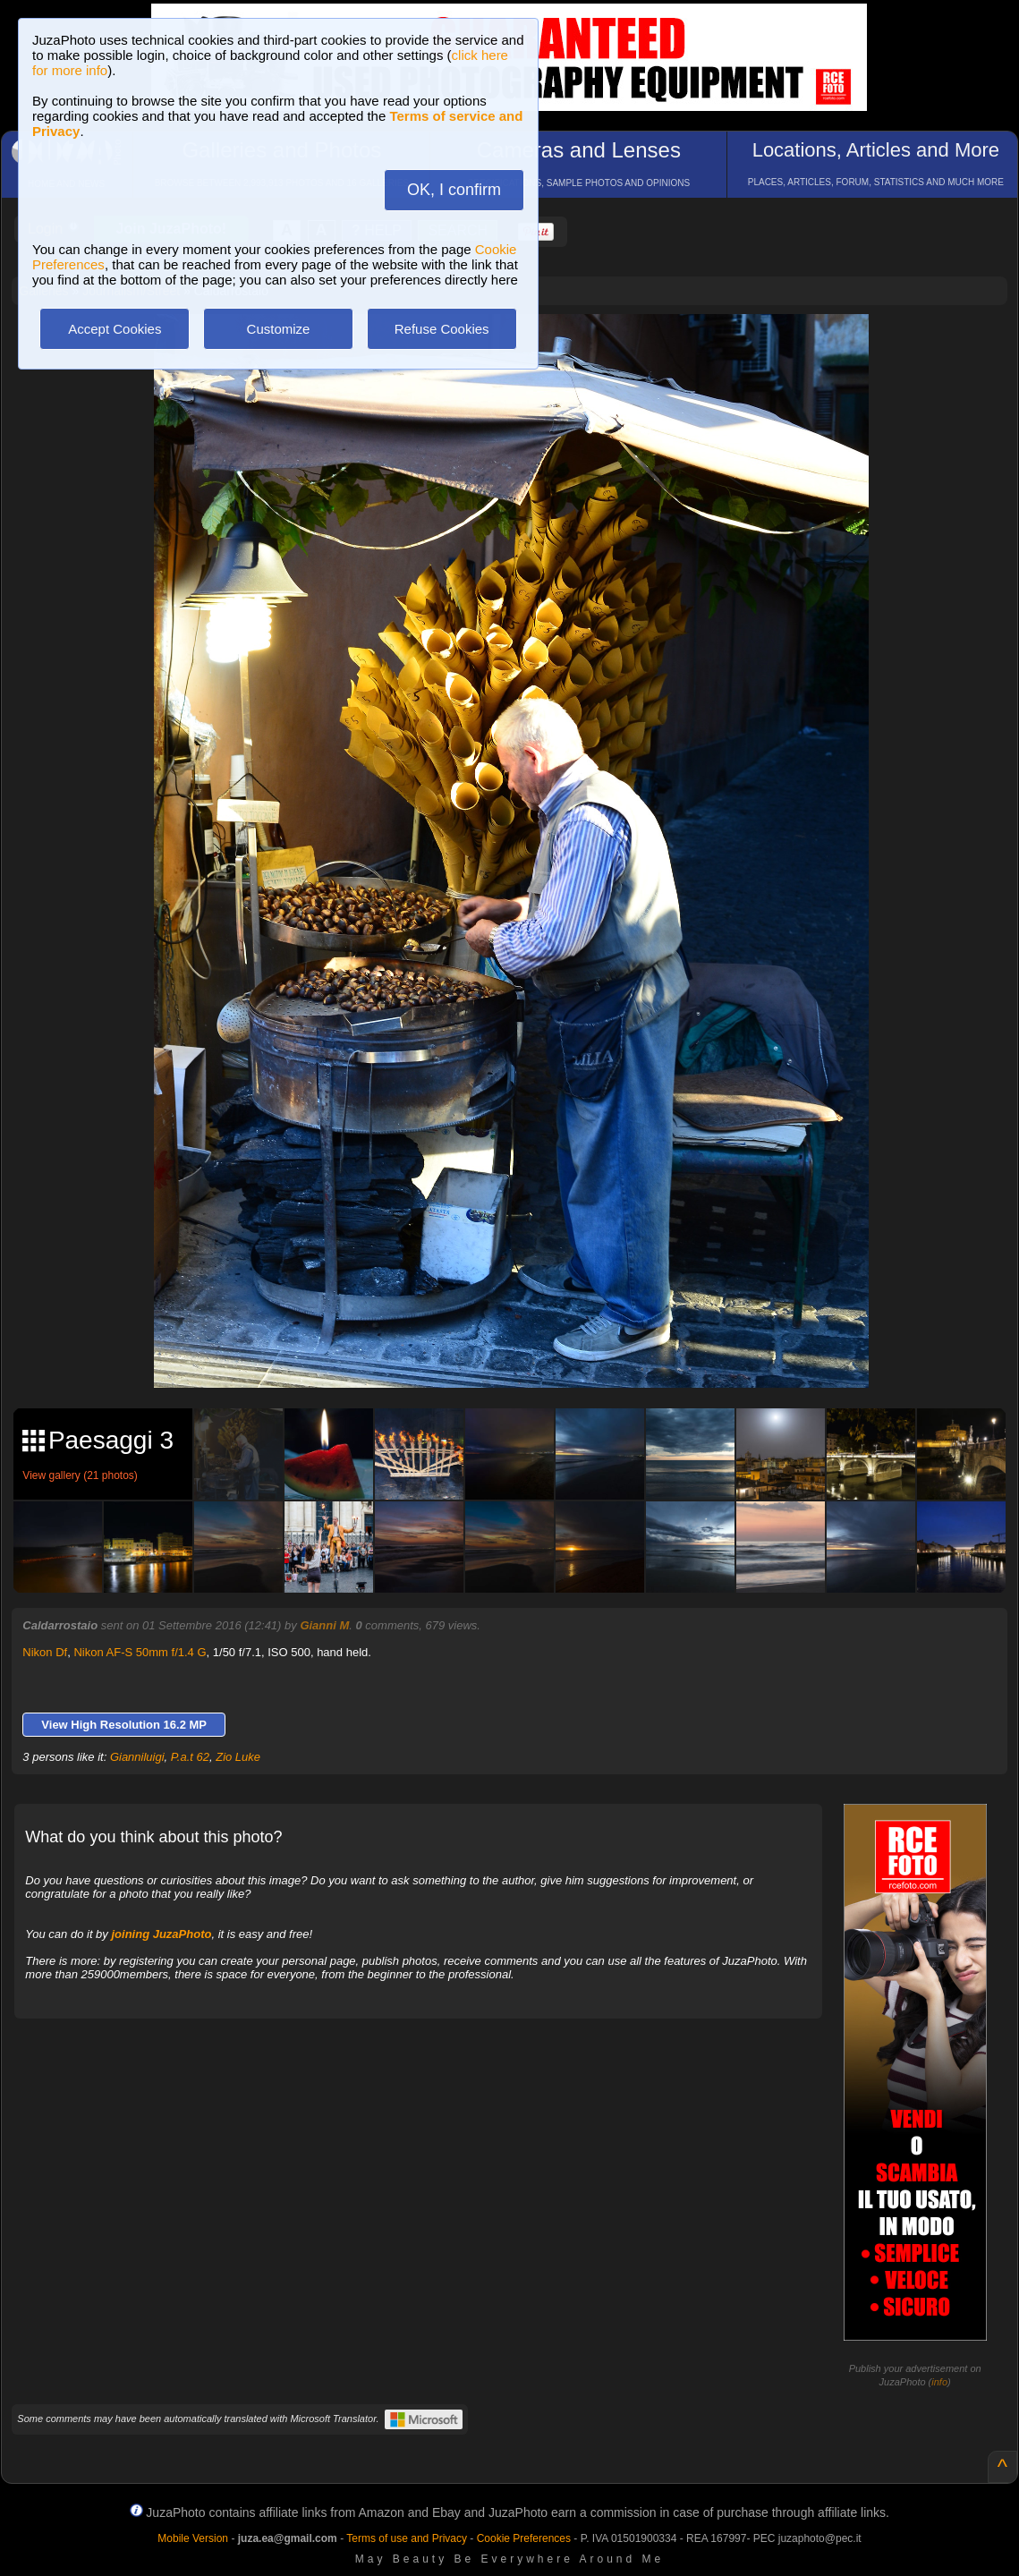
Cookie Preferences (524, 2538)
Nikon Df (44, 1652)
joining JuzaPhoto (161, 1934)
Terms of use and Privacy (406, 2538)
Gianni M (324, 1625)
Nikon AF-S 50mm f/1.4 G (139, 1652)
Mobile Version (192, 2538)
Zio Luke (238, 1757)
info (939, 2381)
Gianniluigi (137, 1757)
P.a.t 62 (190, 1757)
